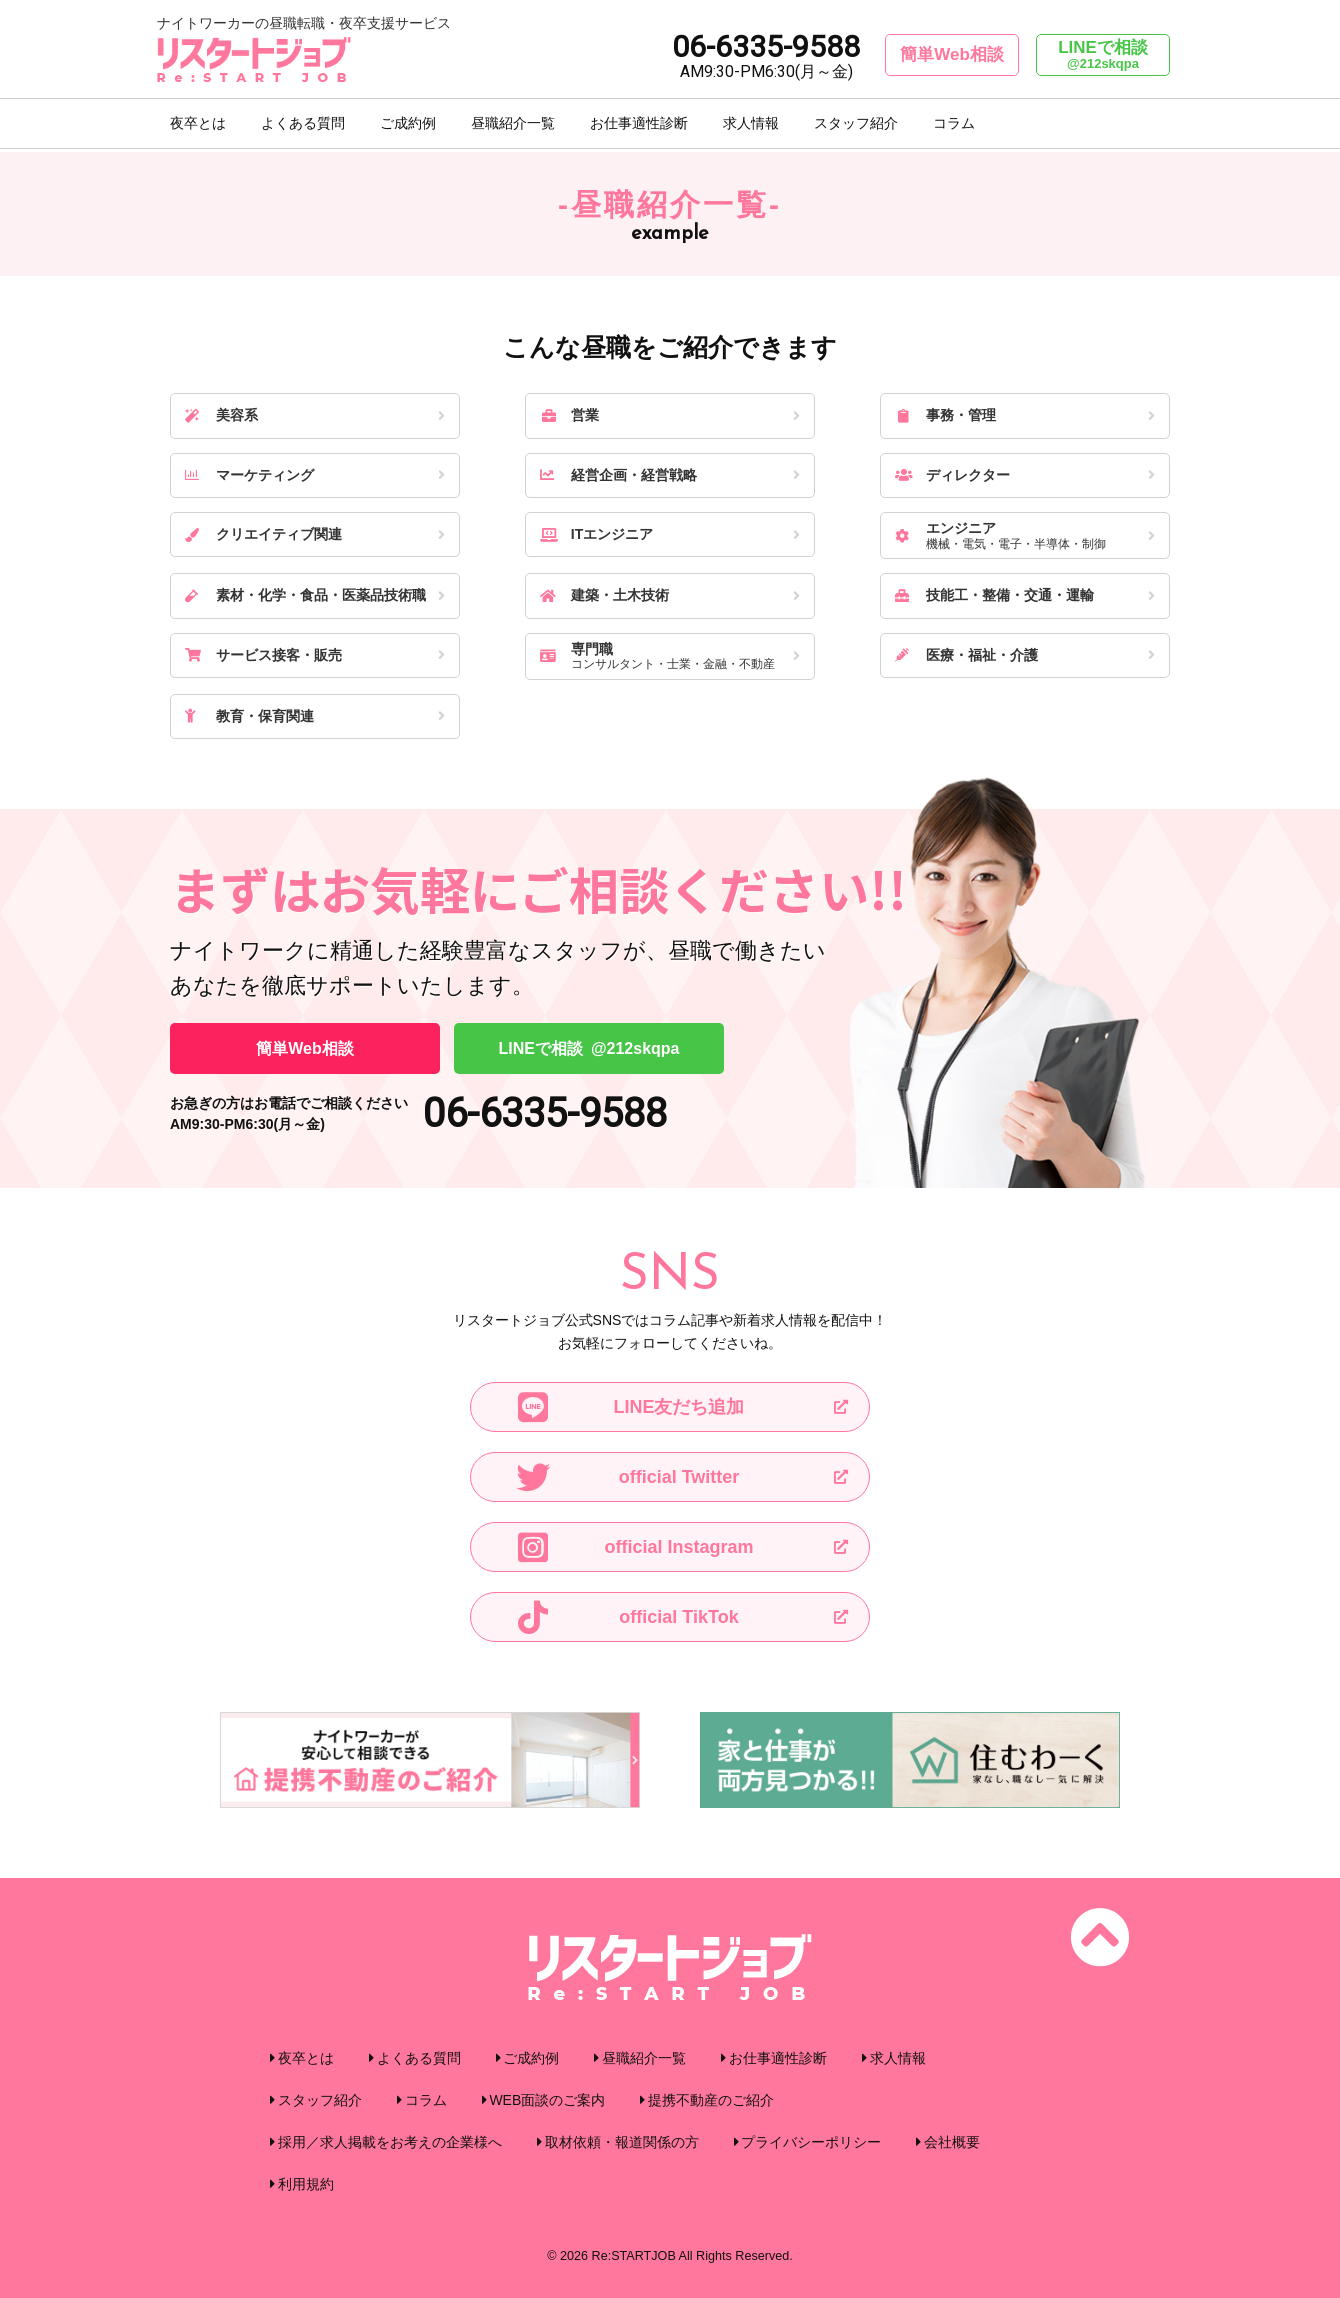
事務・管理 (945, 415)
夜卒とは (198, 125)
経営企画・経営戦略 (618, 475)
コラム (954, 125)
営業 (569, 415)
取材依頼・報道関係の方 (622, 2142)
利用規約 (306, 2184)
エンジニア (1018, 535)
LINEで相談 (1103, 55)
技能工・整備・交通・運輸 (994, 595)
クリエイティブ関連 (263, 534)
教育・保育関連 (249, 716)
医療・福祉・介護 (966, 655)
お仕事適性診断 (639, 125)
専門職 (663, 656)
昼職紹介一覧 (513, 125)
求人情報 (751, 125)
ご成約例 (408, 125)
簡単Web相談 (952, 54)
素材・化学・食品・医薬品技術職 (305, 595)
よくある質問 (303, 125)
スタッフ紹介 (856, 125)
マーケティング (249, 475)
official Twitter (626, 1477)
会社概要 (952, 2142)
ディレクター (952, 475)
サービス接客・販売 (263, 655)
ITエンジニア (596, 534)
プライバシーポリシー (811, 2142)
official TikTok (625, 1617)
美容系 (221, 415)
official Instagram (633, 1547)
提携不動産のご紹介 (711, 2100)
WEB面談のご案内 (547, 2100)
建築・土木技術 (604, 595)
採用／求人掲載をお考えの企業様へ (390, 2142)
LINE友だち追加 (628, 1407)
